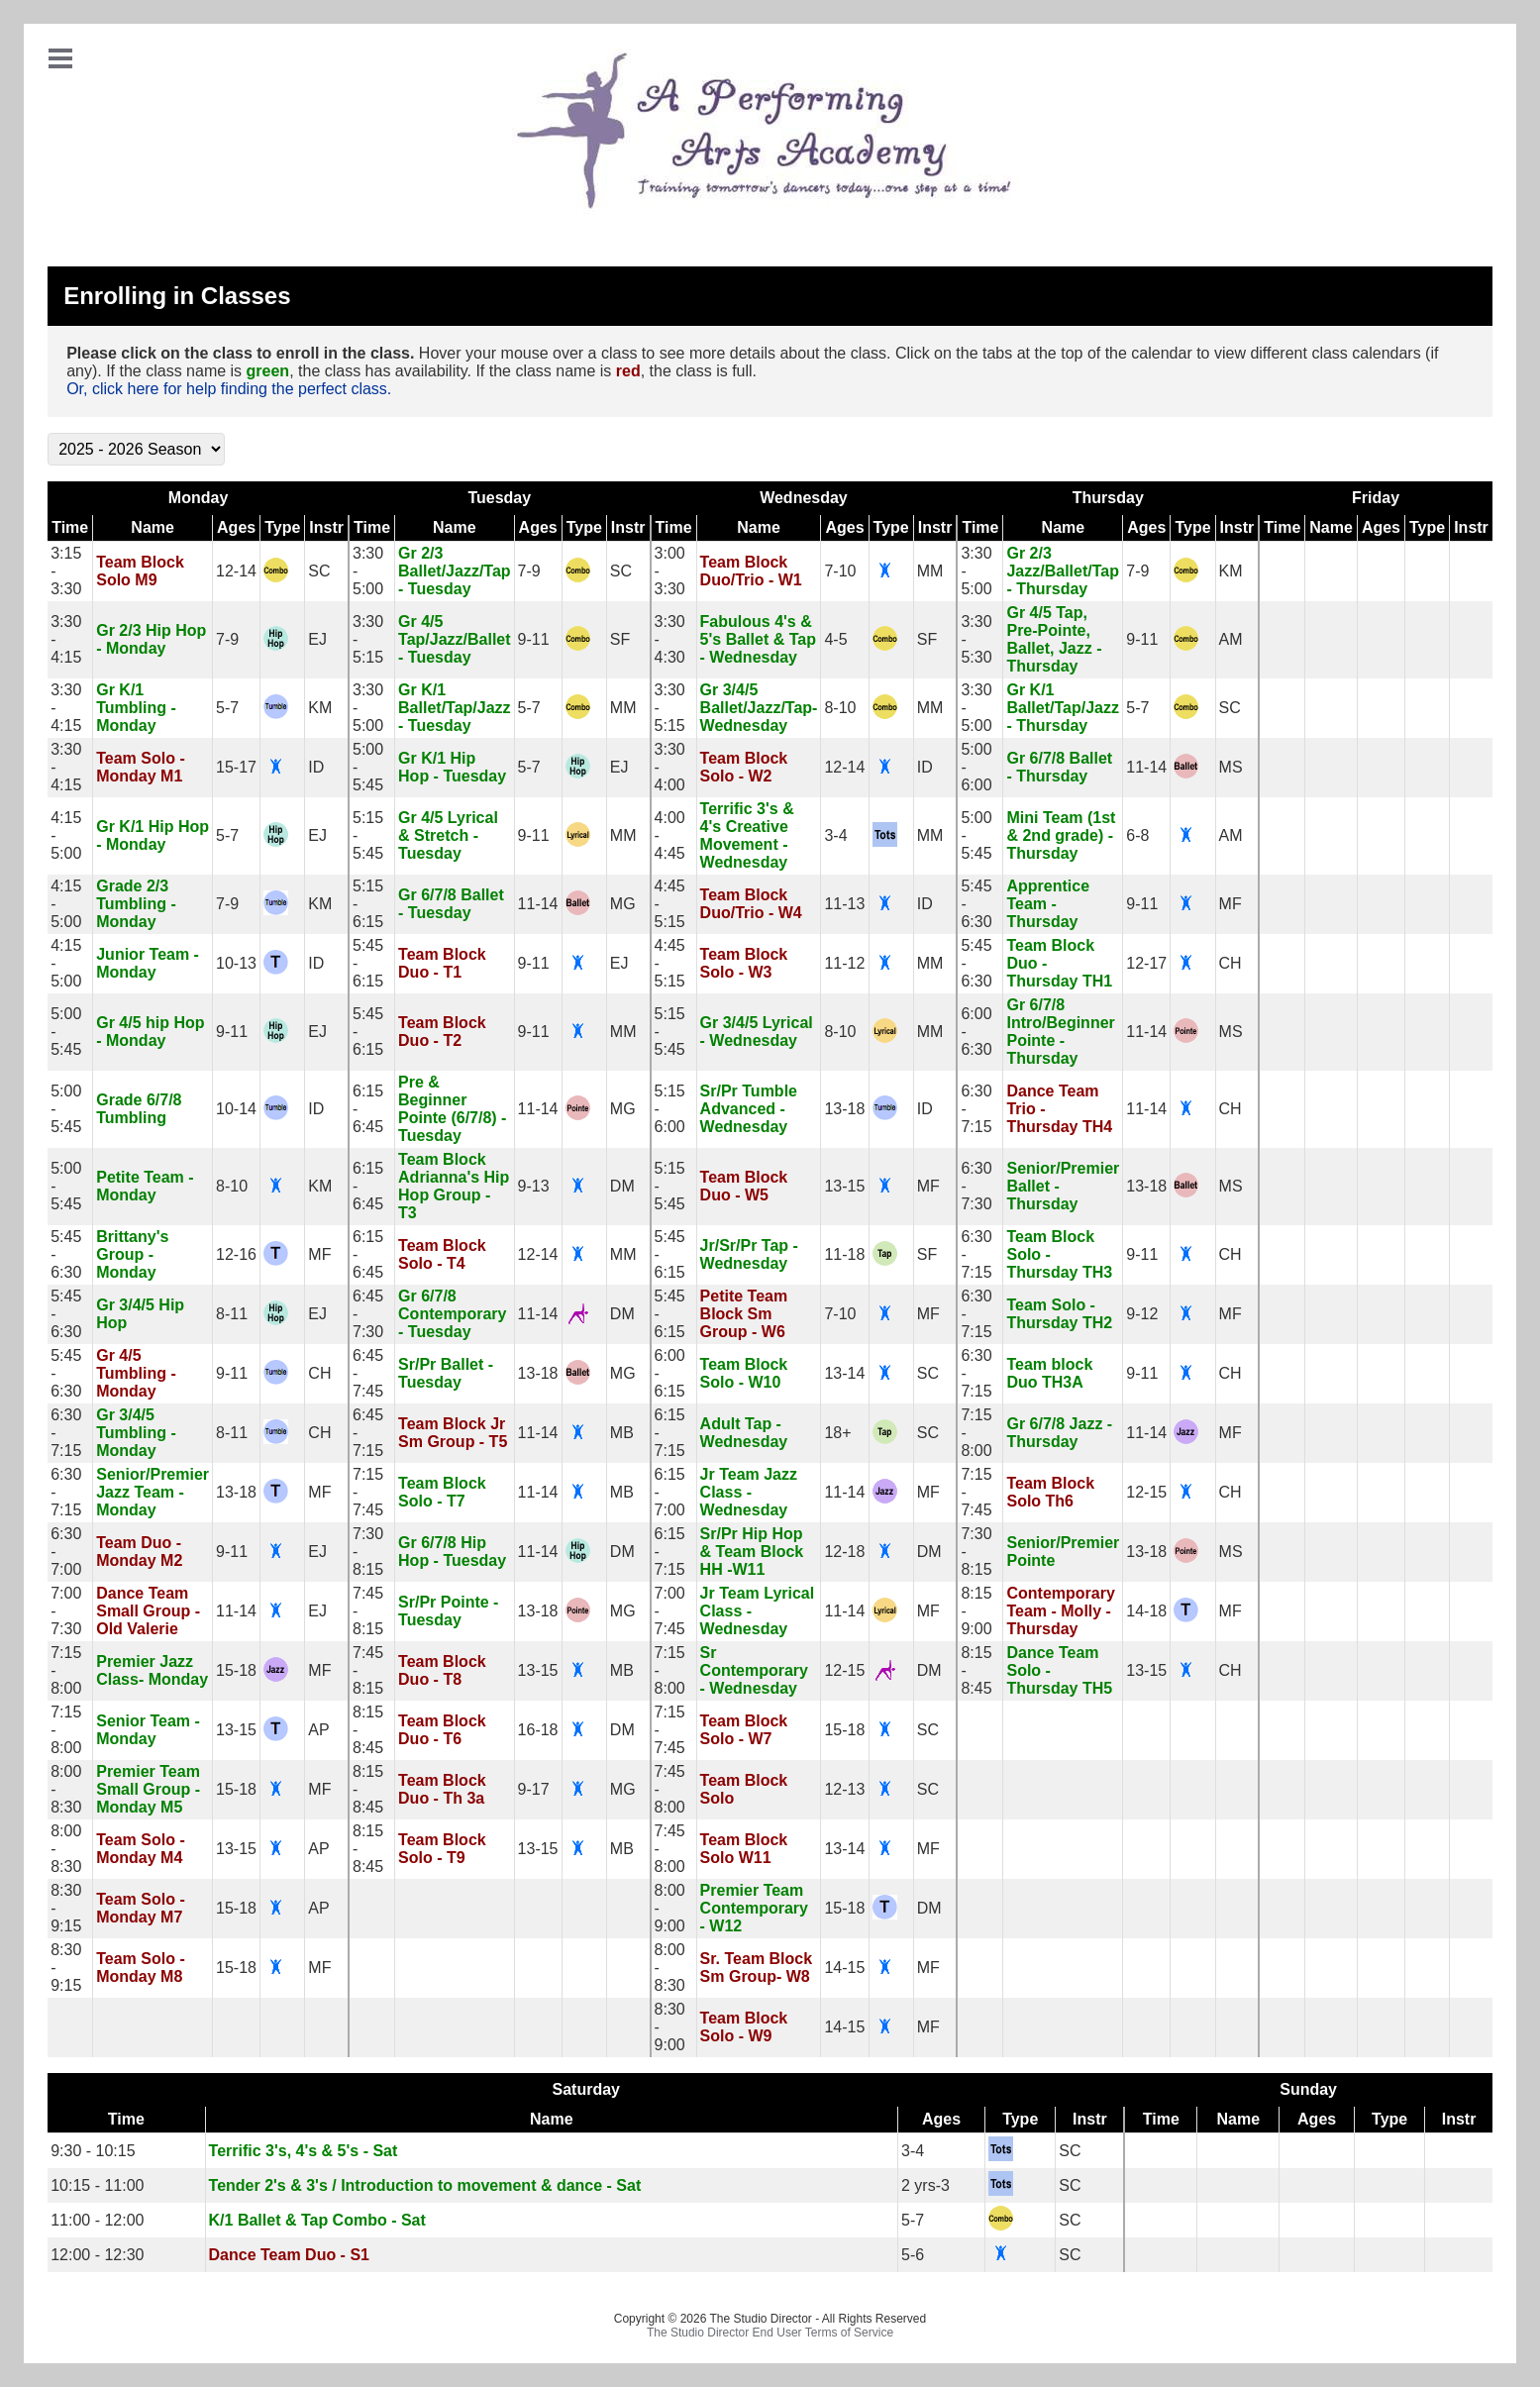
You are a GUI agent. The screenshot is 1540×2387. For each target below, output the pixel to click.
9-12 (1142, 1313)
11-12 (844, 963)
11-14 (1146, 767)
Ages (236, 527)
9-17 (534, 1789)
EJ (317, 639)
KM (1231, 571)
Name (152, 527)
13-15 (844, 1186)
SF (620, 639)
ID (316, 767)
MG (623, 903)
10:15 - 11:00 (97, 2185)
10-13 (236, 963)
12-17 (1146, 963)
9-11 (534, 639)
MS (1231, 767)
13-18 (844, 1108)
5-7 (227, 707)
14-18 (1146, 1611)
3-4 (835, 835)
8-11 (232, 1313)
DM (622, 1186)
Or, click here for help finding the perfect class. (228, 388)
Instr (326, 527)
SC (319, 571)
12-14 (236, 571)
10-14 (236, 1108)
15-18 (236, 1670)
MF (1230, 903)
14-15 (844, 1967)
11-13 (844, 903)
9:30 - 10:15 (93, 2150)
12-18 (844, 1551)
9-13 (534, 1186)
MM (930, 571)
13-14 (844, 1373)
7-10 (840, 571)
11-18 (844, 1254)
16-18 (538, 1729)
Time (69, 527)
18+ (837, 1432)
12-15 (1146, 1492)
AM (1231, 639)
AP (318, 1729)
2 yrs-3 (925, 2185)
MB (622, 1432)
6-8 (1137, 835)
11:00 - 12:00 (97, 2220)
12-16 (236, 1254)
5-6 (912, 2254)
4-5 (835, 639)
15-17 (236, 767)
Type (282, 527)
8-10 (840, 707)
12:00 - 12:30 (97, 2254)
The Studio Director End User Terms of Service (770, 2332)
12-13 (844, 1789)
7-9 (529, 571)
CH (1230, 963)
